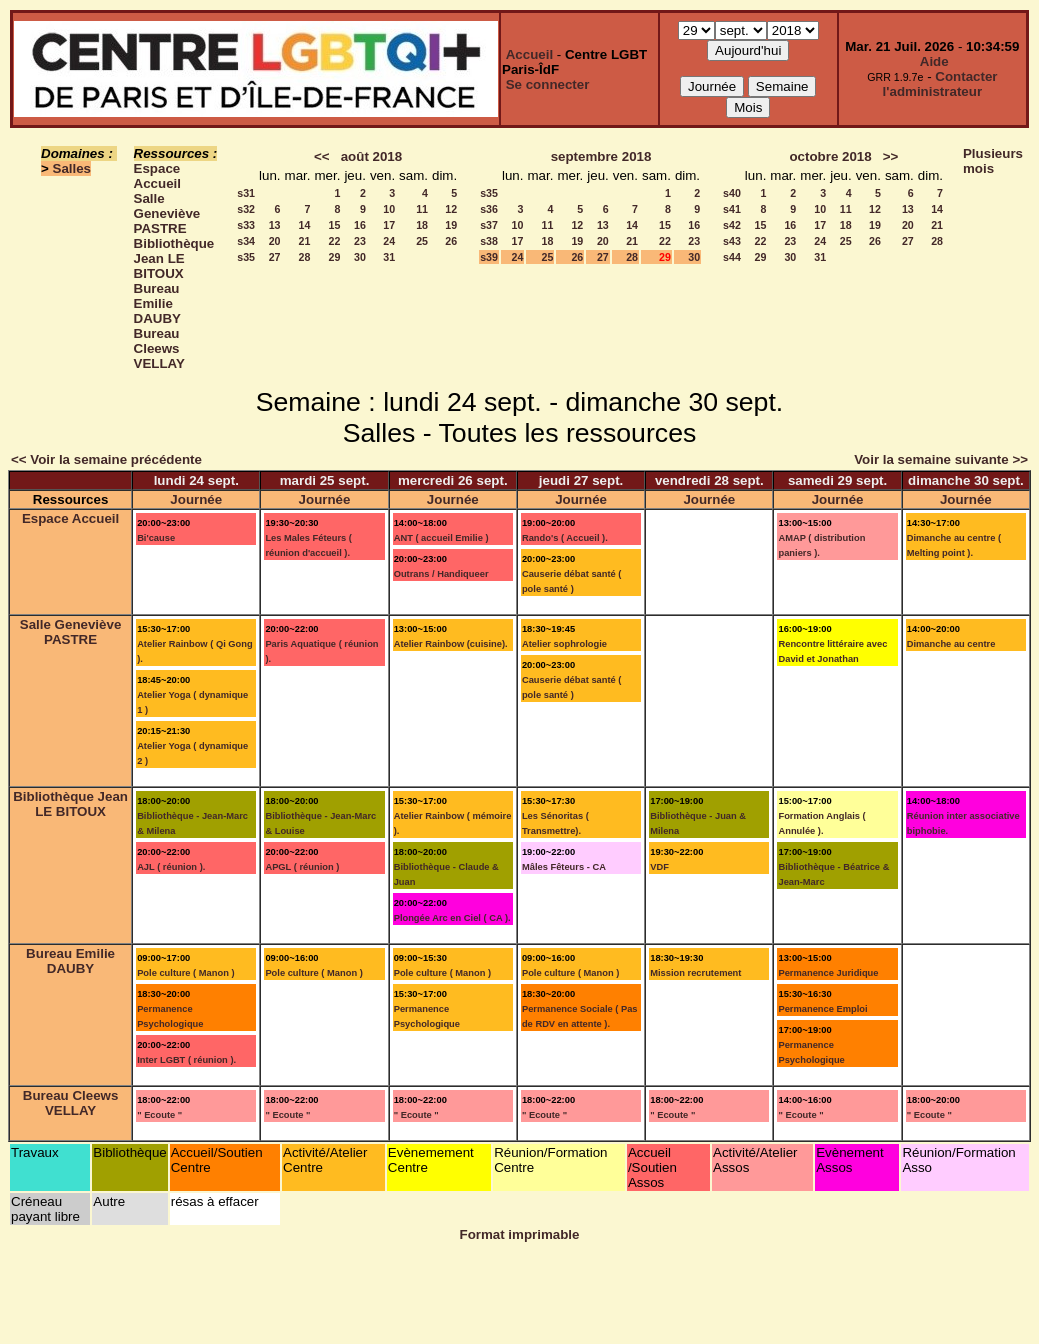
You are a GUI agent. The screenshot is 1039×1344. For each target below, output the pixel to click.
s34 (246, 241)
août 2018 (372, 156)
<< (322, 156)
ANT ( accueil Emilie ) (441, 538)
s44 (732, 257)
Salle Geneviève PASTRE (167, 213)
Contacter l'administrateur (940, 84)
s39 (489, 257)
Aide (934, 61)
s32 (246, 209)
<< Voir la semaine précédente (106, 459)
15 (335, 225)
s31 (246, 193)
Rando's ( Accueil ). (565, 538)
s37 (489, 225)
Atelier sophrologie (564, 644)
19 (451, 225)
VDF (659, 867)
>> (891, 156)
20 (275, 241)
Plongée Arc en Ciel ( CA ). (452, 918)
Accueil (529, 54)
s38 (489, 241)
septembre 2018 (601, 156)
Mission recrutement (695, 973)
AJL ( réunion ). (171, 867)
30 (360, 257)
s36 (489, 209)
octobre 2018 (830, 156)
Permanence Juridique (828, 973)
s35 (246, 257)
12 (451, 209)
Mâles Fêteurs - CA (564, 867)
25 (422, 241)
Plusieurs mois (993, 161)
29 (335, 257)
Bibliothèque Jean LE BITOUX (174, 258)
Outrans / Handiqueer (441, 574)
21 (305, 241)
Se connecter (548, 84)
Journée (196, 499)
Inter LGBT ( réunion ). (186, 1060)
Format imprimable (520, 1234)
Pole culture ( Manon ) (185, 973)
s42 (732, 225)
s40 (732, 193)
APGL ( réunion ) (302, 867)
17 (389, 225)
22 (335, 241)
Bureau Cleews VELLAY (159, 348)
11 (422, 209)
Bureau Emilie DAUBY (157, 303)
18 (422, 225)
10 (389, 209)
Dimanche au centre (951, 644)
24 (389, 241)
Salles (72, 168)
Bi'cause (156, 538)
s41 (732, 209)
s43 (732, 241)
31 (389, 257)
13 (275, 225)
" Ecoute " (159, 1115)
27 (275, 257)
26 (451, 241)
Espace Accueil (157, 176)
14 (305, 225)
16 (360, 225)
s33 (246, 225)
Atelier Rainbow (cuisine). (451, 644)
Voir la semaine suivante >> (941, 459)
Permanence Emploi (822, 1009)
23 (360, 241)
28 (305, 257)
